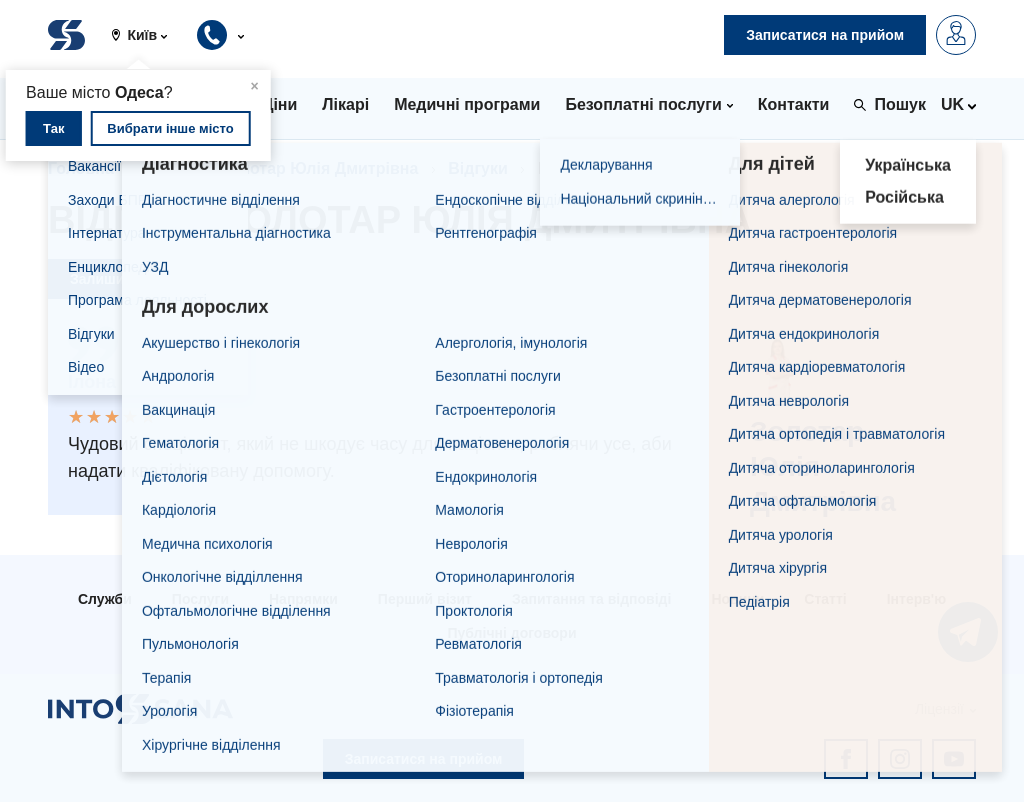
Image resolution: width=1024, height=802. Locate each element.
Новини (737, 599)
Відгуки (478, 168)
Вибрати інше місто (170, 128)
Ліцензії (939, 709)
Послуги (200, 599)
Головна (81, 168)
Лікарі (167, 168)
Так (53, 128)
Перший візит (425, 599)
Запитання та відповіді (591, 599)
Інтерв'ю (916, 599)
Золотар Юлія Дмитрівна (320, 168)
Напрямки (303, 599)
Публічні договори (511, 633)
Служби (105, 599)
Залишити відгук (128, 279)
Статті (825, 599)
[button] (147, 35)
